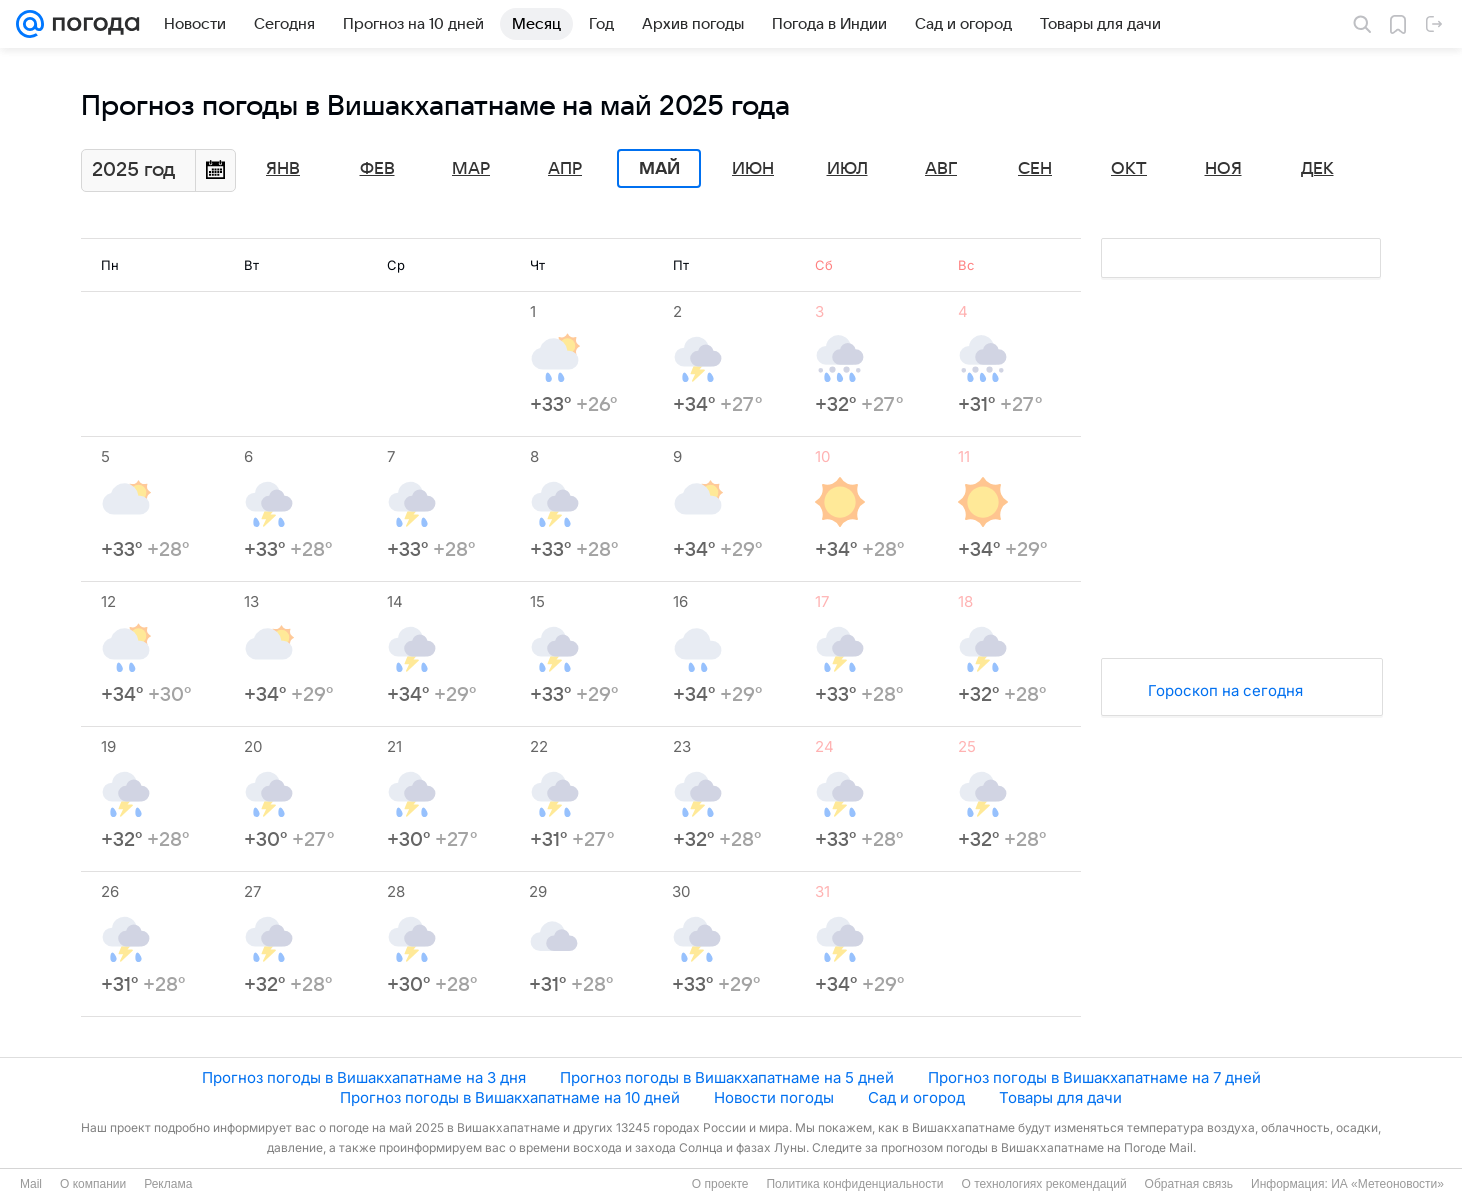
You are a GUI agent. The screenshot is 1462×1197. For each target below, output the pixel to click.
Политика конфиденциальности (854, 1184)
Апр (565, 169)
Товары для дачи (1060, 1097)
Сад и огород (916, 1097)
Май (659, 169)
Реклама (168, 1184)
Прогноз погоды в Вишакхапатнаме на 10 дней (510, 1097)
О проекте (720, 1184)
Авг (941, 169)
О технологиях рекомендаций (1043, 1184)
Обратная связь (1189, 1184)
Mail (31, 1184)
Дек (1317, 169)
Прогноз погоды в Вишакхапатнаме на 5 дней (727, 1077)
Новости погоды (774, 1097)
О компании (93, 1184)
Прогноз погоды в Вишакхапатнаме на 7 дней (1094, 1077)
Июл (847, 169)
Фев (377, 169)
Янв (283, 169)
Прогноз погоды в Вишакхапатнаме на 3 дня (364, 1077)
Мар (471, 169)
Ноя (1223, 169)
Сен (1035, 169)
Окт (1129, 169)
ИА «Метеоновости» (1387, 1184)
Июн (753, 169)
